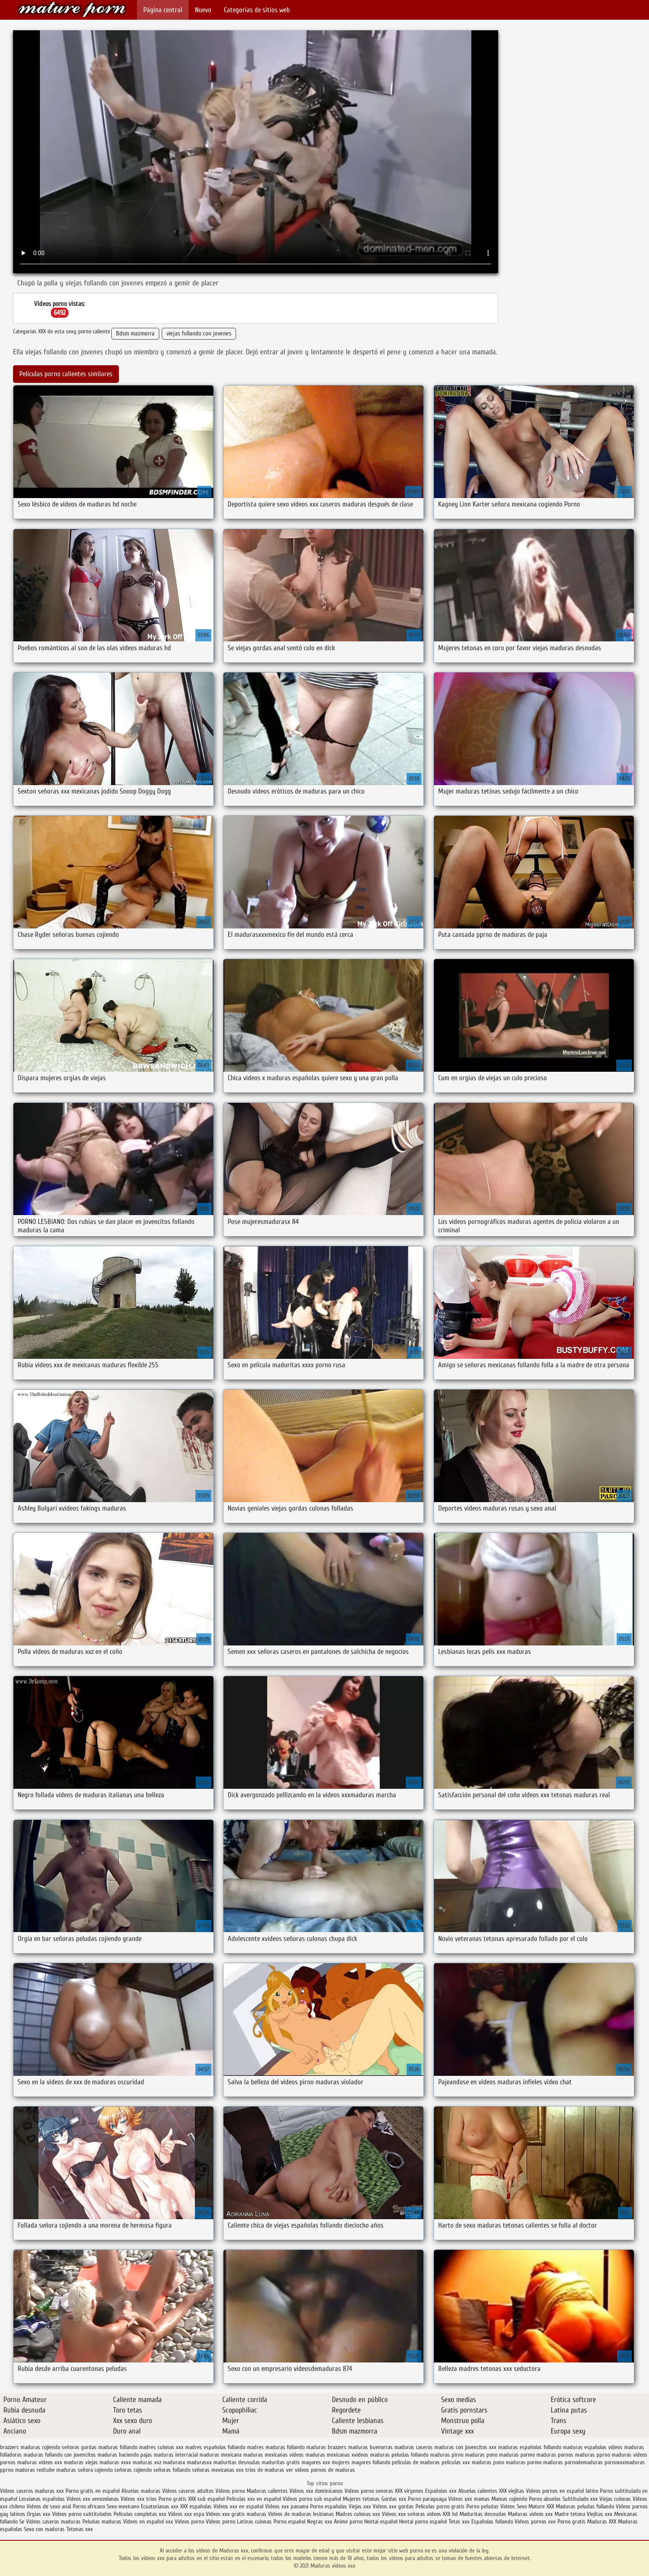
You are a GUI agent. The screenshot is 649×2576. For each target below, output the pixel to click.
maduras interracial (176, 2454)
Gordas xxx (394, 2498)
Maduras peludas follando (585, 2506)
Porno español (289, 2521)
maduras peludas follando (399, 2454)
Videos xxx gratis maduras (237, 2514)
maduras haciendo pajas (124, 2454)
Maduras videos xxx (72, 9)
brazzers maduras (20, 2447)
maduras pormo (517, 2454)
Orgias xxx (38, 2514)
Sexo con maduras (44, 2529)
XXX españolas (196, 2506)
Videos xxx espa (186, 2514)
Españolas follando (492, 2521)
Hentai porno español (424, 2521)
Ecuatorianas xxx (160, 2506)
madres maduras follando (276, 2447)
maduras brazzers (326, 2447)
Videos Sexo (513, 2506)
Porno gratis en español (93, 2490)
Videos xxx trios (139, 2498)
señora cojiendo (95, 2469)
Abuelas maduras (141, 2490)
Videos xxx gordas (393, 2506)
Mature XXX (541, 2506)
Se (21, 2521)
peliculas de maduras (416, 2462)
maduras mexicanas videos (273, 2454)
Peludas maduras (101, 2521)
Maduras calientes (267, 2490)
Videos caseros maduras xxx (32, 2490)
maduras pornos (554, 2454)
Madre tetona (569, 2514)
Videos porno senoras (368, 2490)
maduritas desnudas (236, 2462)
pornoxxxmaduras (624, 2462)
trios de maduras (264, 2469)
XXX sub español (206, 2498)
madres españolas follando (215, 2447)
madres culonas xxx (161, 2447)
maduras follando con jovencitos (60, 2454)
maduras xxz (147, 2462)
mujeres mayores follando (361, 2462)
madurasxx (199, 2462)
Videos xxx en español (238, 2506)
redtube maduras (56, 2469)
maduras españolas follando (529, 2447)
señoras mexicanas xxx (218, 2469)
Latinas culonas (254, 2521)
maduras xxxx (115, 2462)
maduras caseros (413, 2447)
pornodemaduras (584, 2462)
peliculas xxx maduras (466, 2462)
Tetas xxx (459, 2521)
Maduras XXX (601, 2521)
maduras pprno (592, 2454)
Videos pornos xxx (535, 2521)
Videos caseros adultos (188, 2490)
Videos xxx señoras (404, 2514)
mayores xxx (316, 2462)
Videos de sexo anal (48, 2506)
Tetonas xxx (79, 2529)
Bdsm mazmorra (135, 333)
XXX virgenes (409, 2490)
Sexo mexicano (123, 2506)
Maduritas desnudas (483, 2514)
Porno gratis (173, 2498)
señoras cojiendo (133, 2469)
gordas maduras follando (109, 2447)
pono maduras (509, 2462)
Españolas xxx (441, 2490)
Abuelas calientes (477, 2490)
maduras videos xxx (39, 2462)
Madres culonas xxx (358, 2514)
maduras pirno (446, 2454)
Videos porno (230, 2490)
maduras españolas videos (593, 2447)
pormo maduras (545, 2462)
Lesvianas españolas (42, 2498)
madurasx (174, 2462)
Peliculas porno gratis (440, 2506)
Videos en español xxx (149, 2521)
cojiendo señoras (60, 2447)
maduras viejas (81, 2462)
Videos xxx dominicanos (316, 2490)
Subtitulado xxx (580, 2498)
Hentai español (381, 2521)
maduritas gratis (281, 2462)
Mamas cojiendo (509, 2498)
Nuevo (203, 10)
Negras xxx (320, 2521)
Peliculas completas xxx (139, 2514)
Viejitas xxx (599, 2514)
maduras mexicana (221, 2454)
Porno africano (89, 2506)
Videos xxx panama (287, 2506)
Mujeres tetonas (361, 2498)
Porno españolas (329, 2506)
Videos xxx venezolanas (93, 2498)
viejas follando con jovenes (198, 333)
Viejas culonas (615, 2498)
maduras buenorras (370, 2447)
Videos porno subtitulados (82, 2514)
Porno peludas (482, 2506)
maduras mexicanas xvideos (336, 2454)
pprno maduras (17, 2469)
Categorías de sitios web (257, 10)
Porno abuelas (545, 2498)
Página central (162, 10)
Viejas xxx (360, 2506)
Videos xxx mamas (469, 2498)
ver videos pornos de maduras (320, 2469)
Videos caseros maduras (53, 2521)
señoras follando (171, 2469)
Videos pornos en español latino (563, 2490)
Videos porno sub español (313, 2498)
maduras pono (481, 2454)
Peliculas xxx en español (254, 2498)
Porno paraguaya (428, 2498)
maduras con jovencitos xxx (465, 2447)
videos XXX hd (442, 2514)
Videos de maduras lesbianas (302, 2514)
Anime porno (349, 2521)
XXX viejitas (511, 2490)
